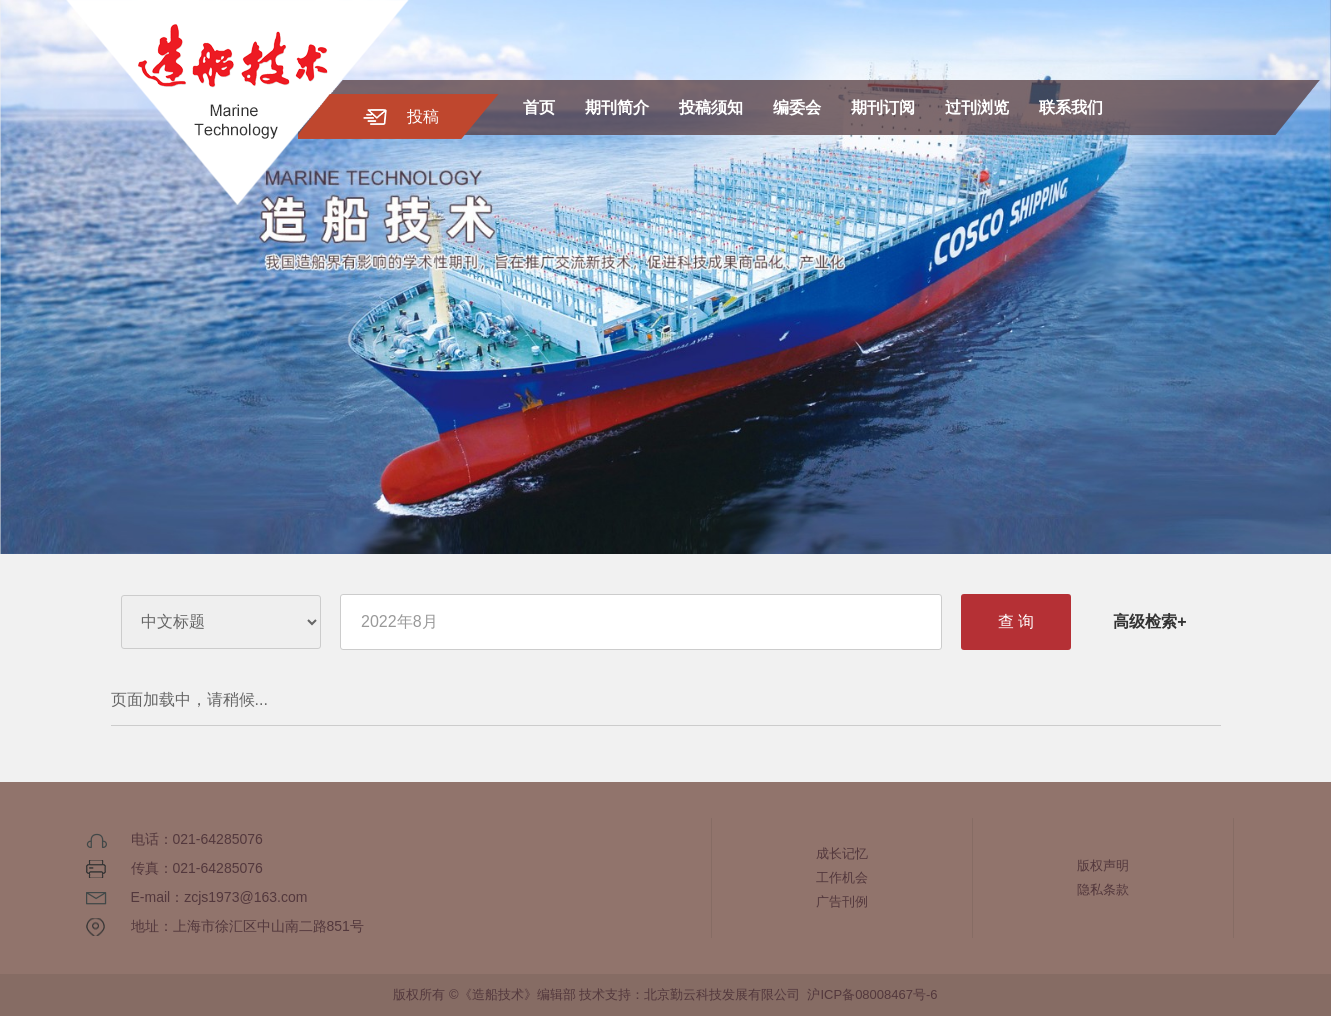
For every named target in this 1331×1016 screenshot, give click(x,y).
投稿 (423, 116)
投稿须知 (711, 107)
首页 (539, 107)
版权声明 (1103, 865)
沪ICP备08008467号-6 (872, 994)
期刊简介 (617, 107)
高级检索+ (1149, 621)
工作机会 (842, 877)
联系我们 (1071, 107)
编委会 (797, 107)
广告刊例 (842, 901)
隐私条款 (1103, 889)
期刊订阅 (883, 107)
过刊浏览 (977, 107)
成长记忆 (842, 853)
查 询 (1016, 621)
